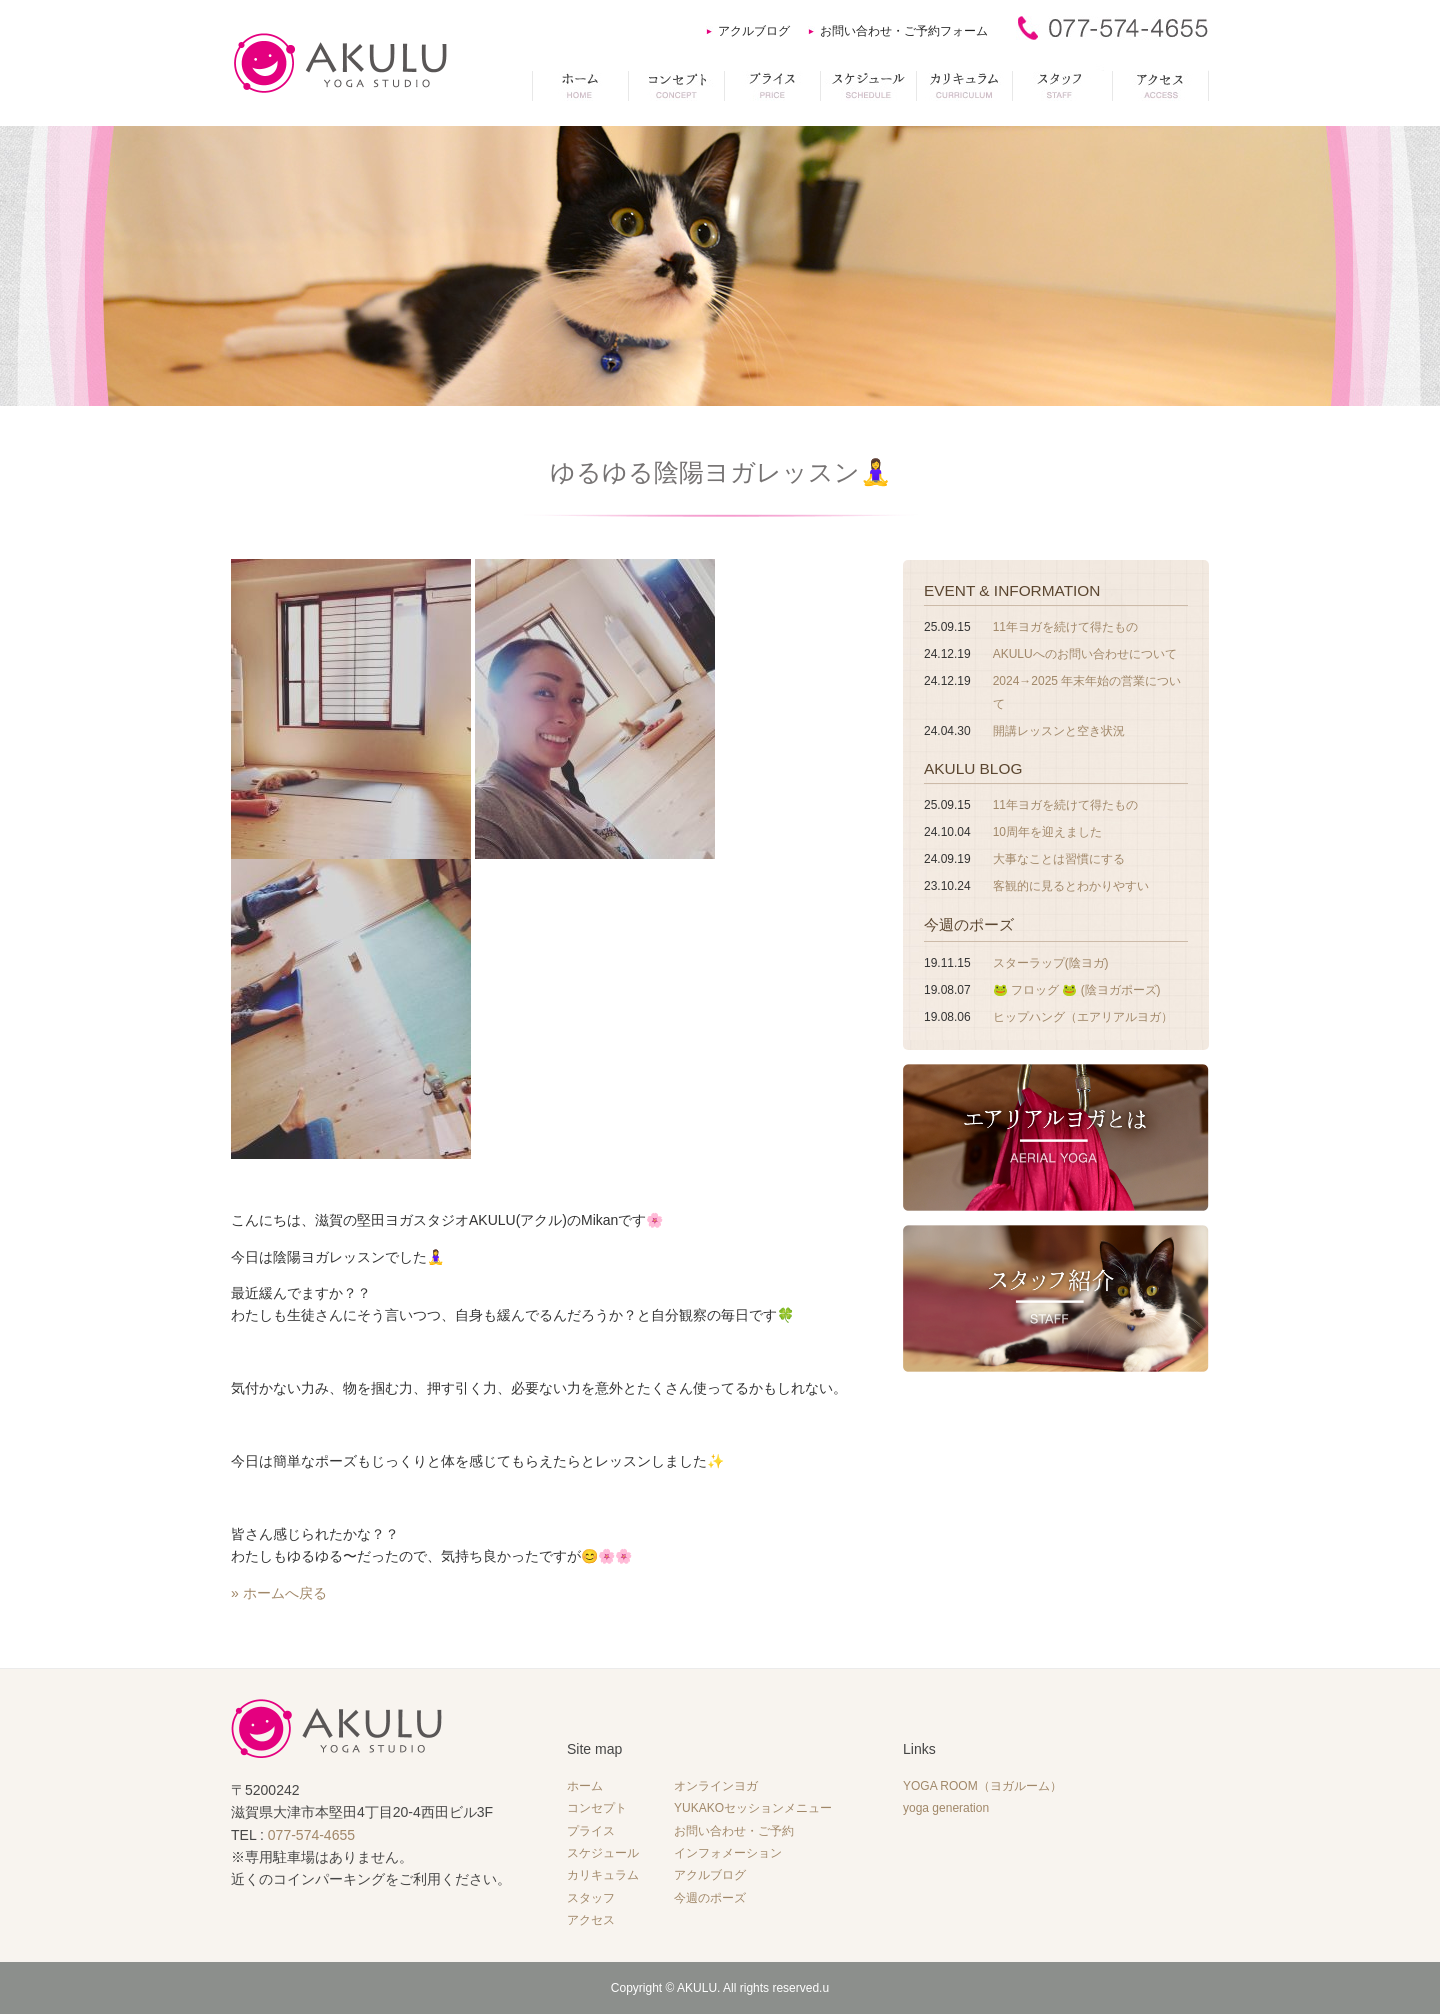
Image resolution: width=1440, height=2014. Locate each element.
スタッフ (591, 1898)
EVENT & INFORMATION (1012, 590)
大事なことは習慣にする (1059, 859)
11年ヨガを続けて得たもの (1065, 627)
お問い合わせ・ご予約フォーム (904, 31)
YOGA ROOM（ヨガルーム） (982, 1786)
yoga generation (946, 1808)
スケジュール (603, 1853)
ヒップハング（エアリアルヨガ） (1083, 1017)
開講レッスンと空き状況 (1059, 731)
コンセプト (597, 1808)
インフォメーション (728, 1853)
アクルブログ (754, 31)
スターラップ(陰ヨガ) (1051, 963)
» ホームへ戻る (279, 1593)
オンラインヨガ (716, 1786)
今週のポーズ (969, 924)
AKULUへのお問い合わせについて (1085, 654)
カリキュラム (603, 1875)
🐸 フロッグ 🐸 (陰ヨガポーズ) (1077, 990)
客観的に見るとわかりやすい (1071, 886)
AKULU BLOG (973, 768)
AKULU (697, 1988)
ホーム (585, 1786)
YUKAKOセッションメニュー (753, 1808)
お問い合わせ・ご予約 (734, 1831)
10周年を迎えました (1047, 832)
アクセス (591, 1920)
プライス (591, 1831)
